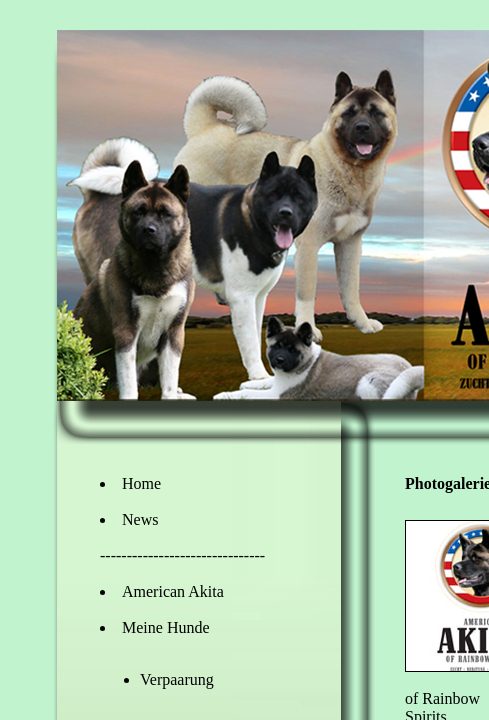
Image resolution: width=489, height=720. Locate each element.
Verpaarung (177, 679)
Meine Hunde (166, 627)
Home (141, 483)
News (140, 519)
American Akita (173, 591)
